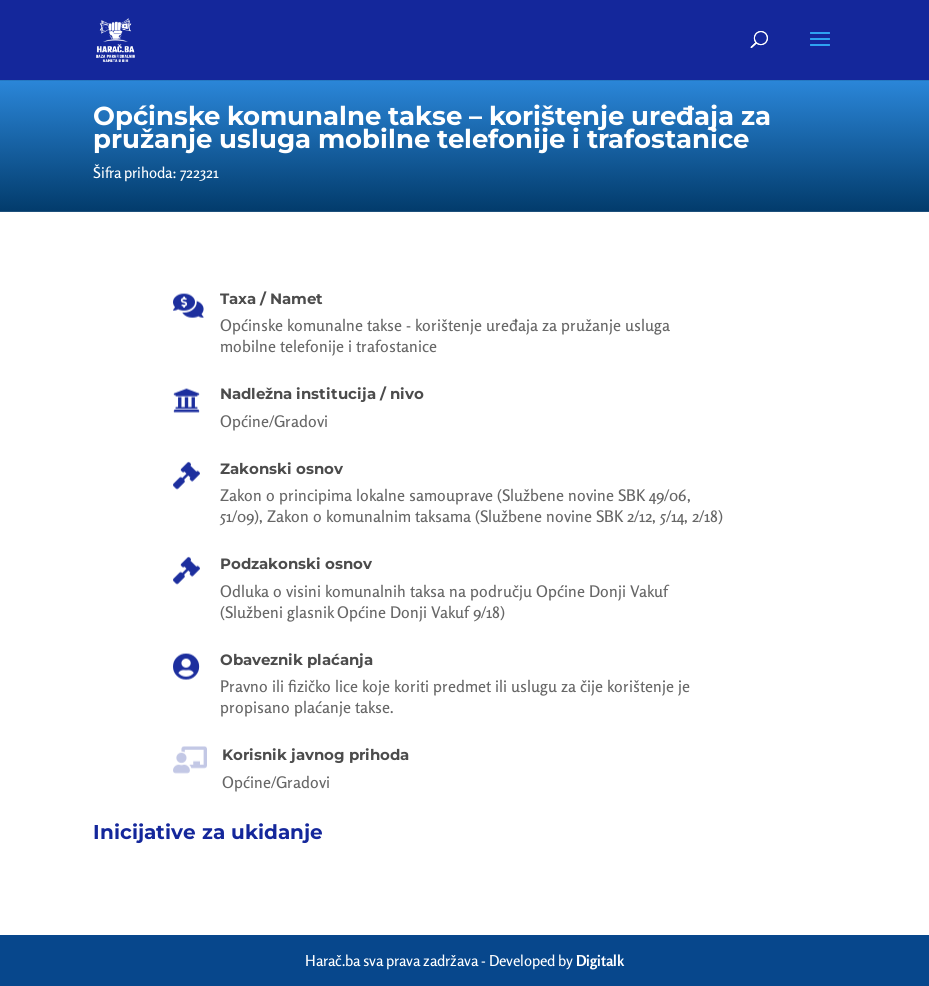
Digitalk (600, 960)
